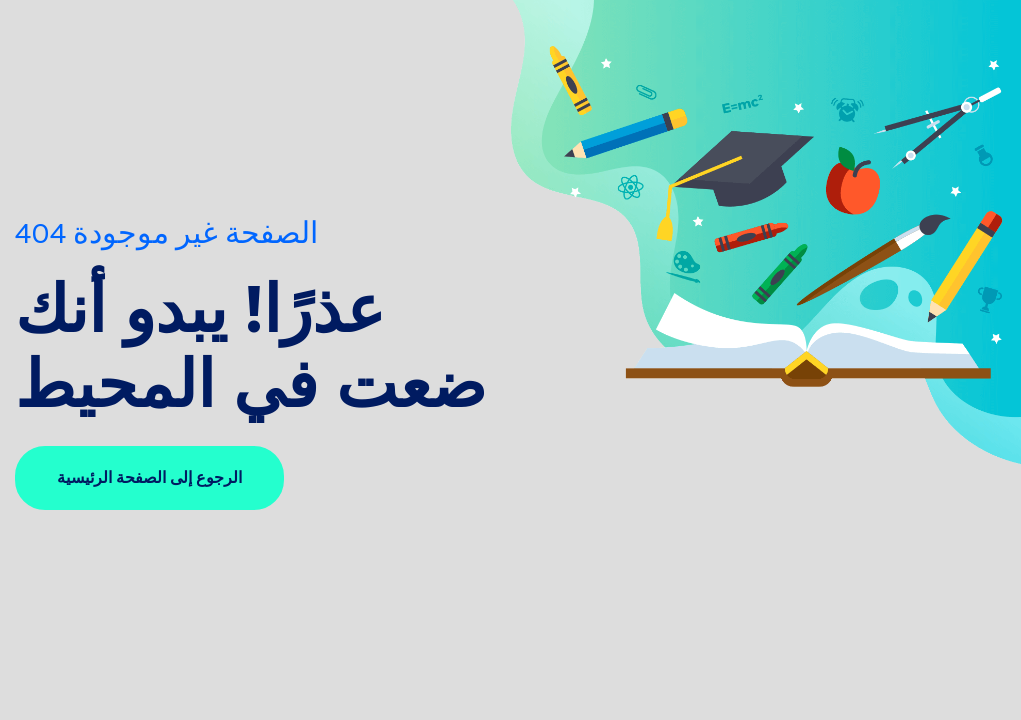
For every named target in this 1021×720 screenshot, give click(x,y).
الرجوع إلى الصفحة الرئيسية (149, 477)
